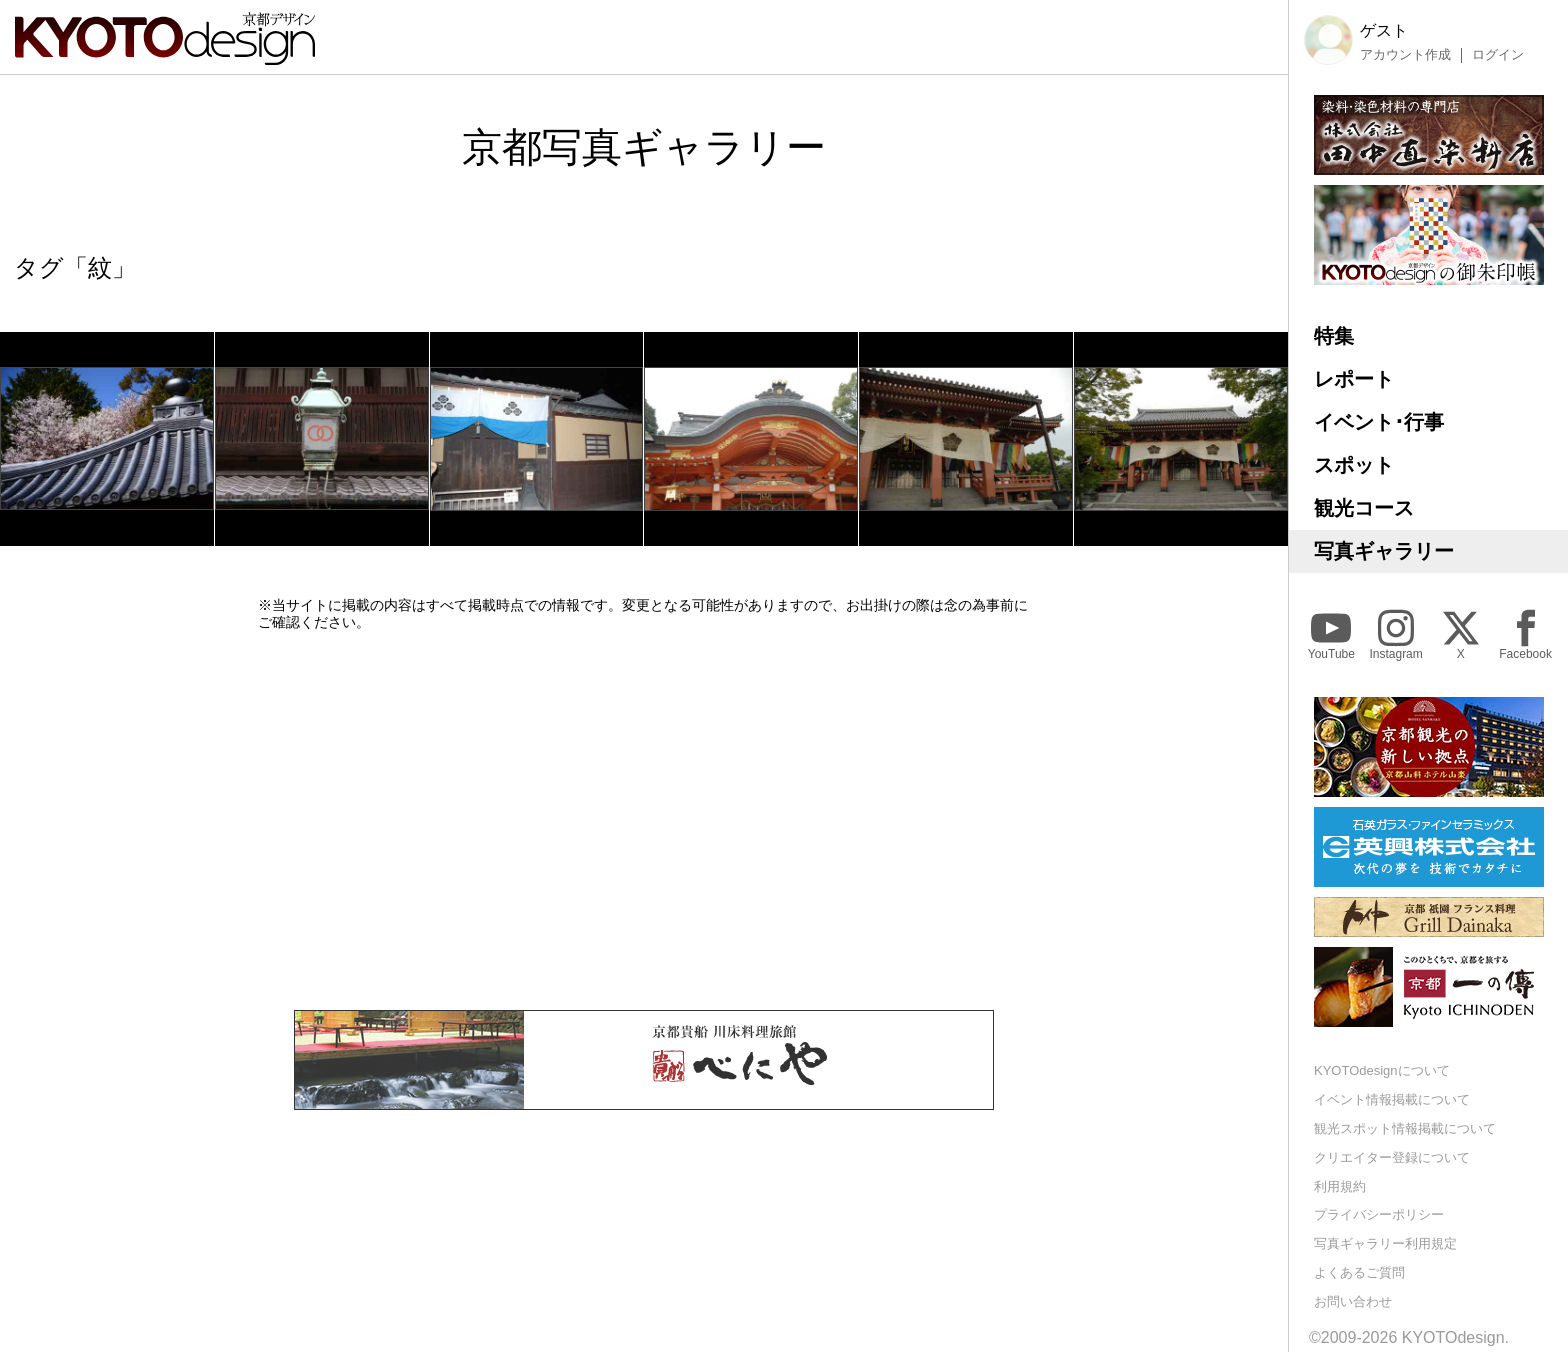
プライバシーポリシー (1379, 1214)
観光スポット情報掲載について (1405, 1128)
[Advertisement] (644, 820)
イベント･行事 (1379, 422)
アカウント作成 (1405, 55)
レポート (1354, 379)
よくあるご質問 (1359, 1272)
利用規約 (1340, 1186)
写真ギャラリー (1384, 551)
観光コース (1364, 508)
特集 (1334, 336)
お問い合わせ (1353, 1301)
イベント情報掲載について (1392, 1099)
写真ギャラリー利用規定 (1385, 1243)
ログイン (1498, 55)
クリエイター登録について (1392, 1157)
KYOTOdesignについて (1382, 1070)
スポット (1354, 465)
